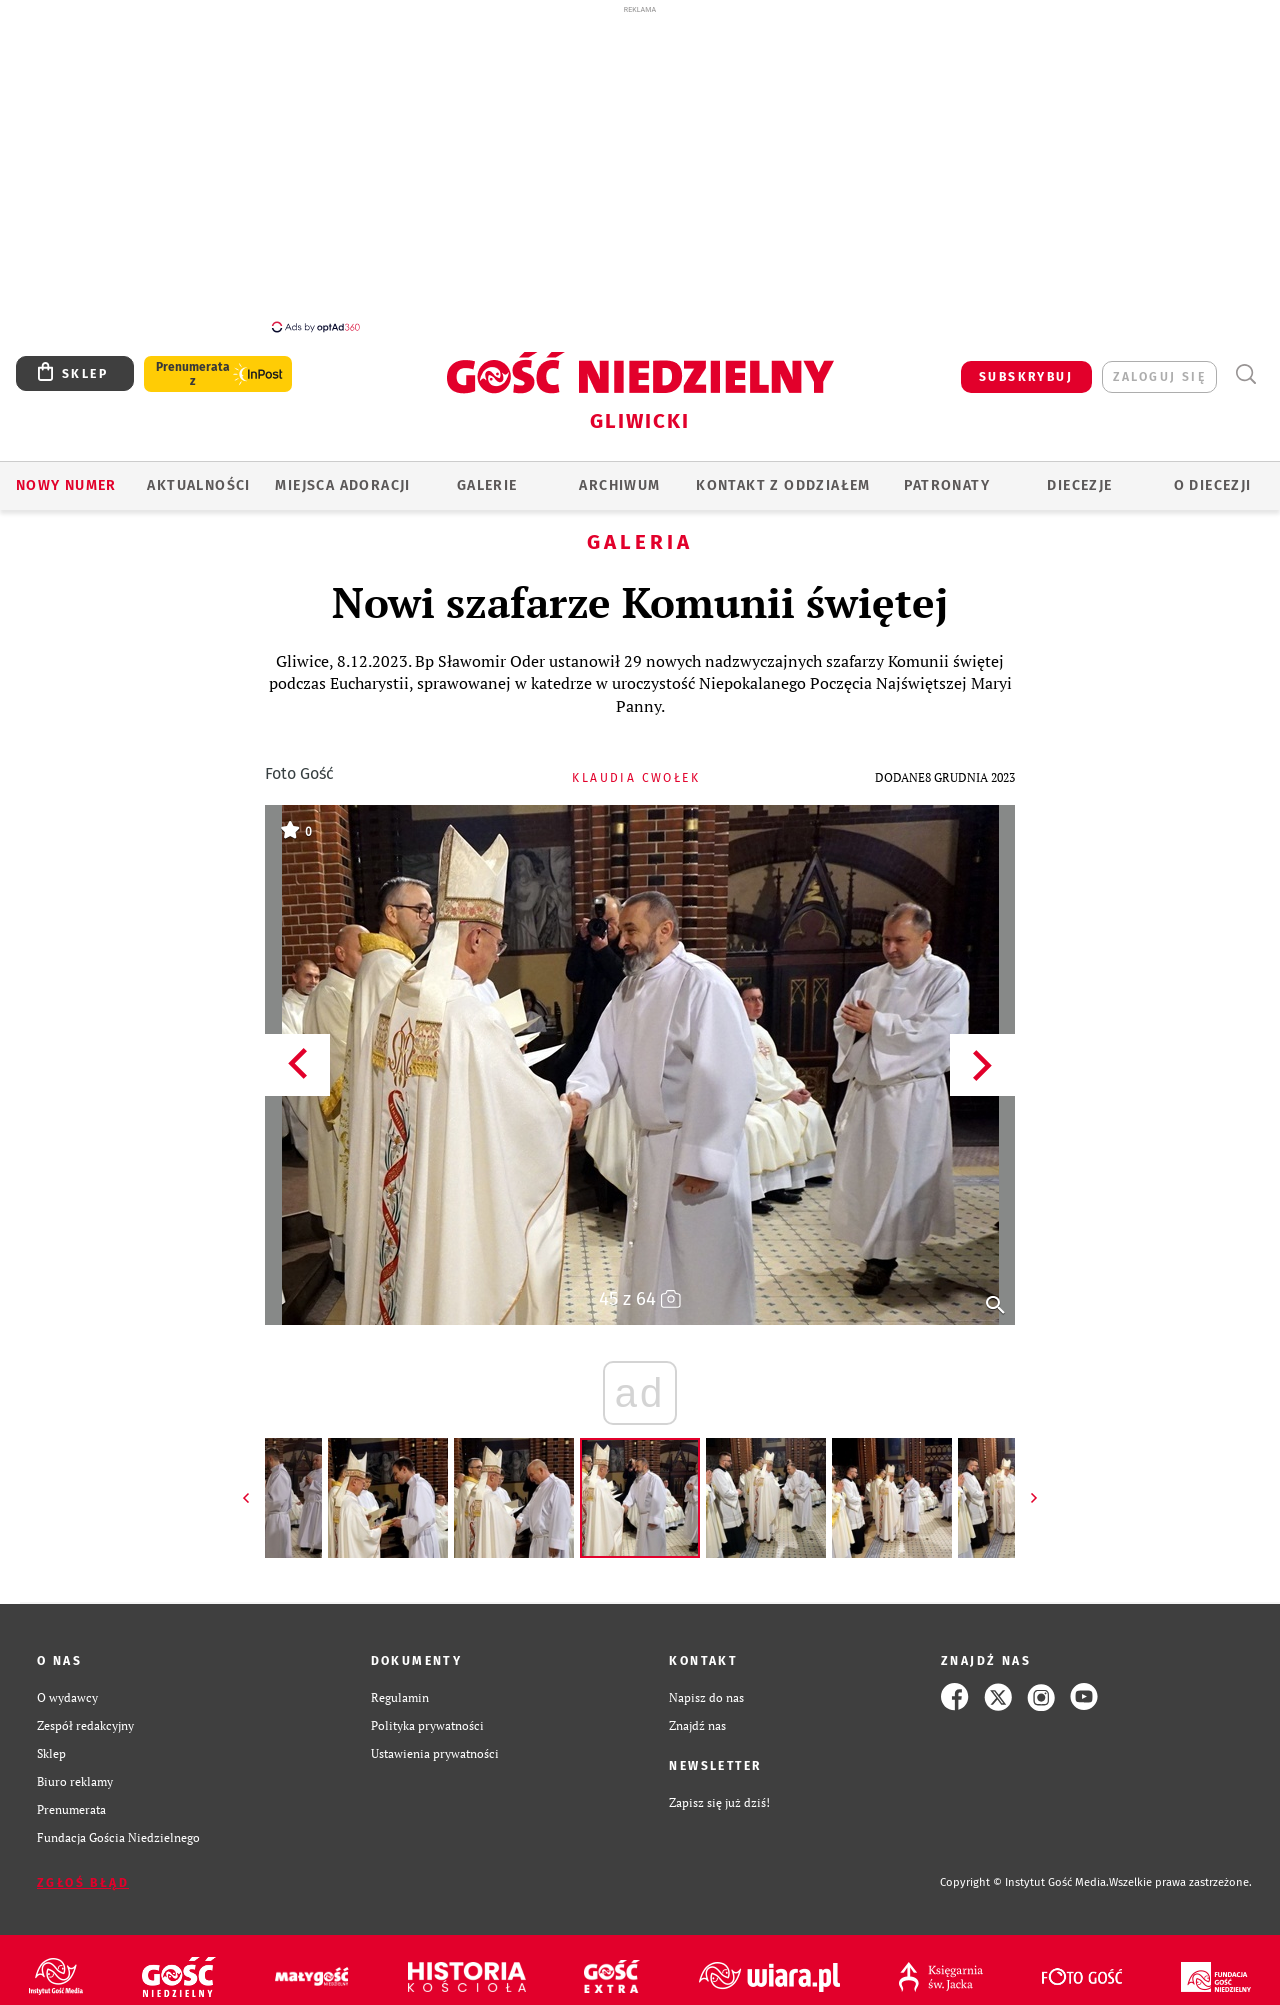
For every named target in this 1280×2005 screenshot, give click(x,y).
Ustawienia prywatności (435, 1742)
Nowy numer (66, 474)
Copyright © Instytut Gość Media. (1024, 1871)
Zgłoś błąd (83, 1872)
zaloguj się (1159, 366)
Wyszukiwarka (1245, 363)
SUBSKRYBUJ (1026, 366)
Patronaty (947, 474)
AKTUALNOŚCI (198, 474)
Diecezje (1079, 474)
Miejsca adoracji (342, 474)
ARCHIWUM (619, 474)
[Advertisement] (640, 168)
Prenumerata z (193, 363)
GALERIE (487, 474)
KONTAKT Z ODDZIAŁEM (783, 474)
